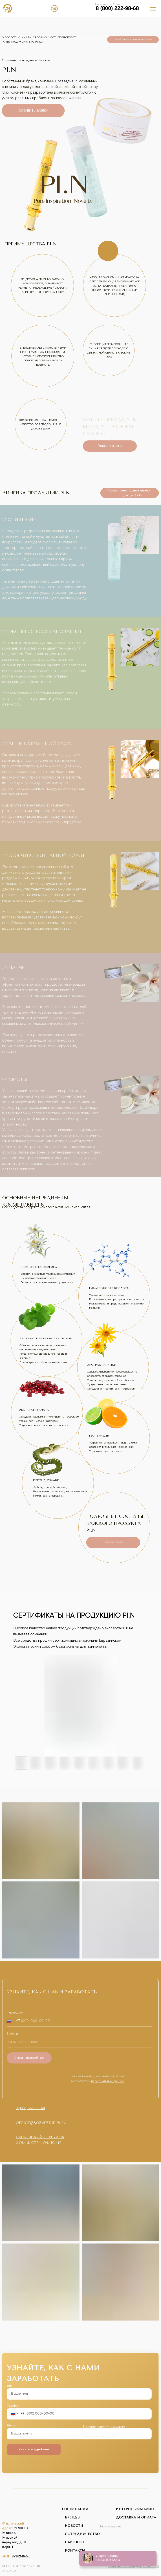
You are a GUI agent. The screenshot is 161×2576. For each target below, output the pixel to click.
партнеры (74, 2542)
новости (74, 2526)
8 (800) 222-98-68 (117, 8)
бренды (72, 2517)
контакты (75, 2550)
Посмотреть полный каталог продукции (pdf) (129, 493)
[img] (73, 8)
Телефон (15, 2012)
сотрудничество (82, 2534)
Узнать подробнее (29, 2058)
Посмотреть (113, 1542)
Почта (12, 2033)
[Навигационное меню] (153, 9)
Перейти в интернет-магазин (133, 39)
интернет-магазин (135, 2509)
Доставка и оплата (136, 2517)
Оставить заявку (33, 110)
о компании (75, 2509)
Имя (9, 2385)
